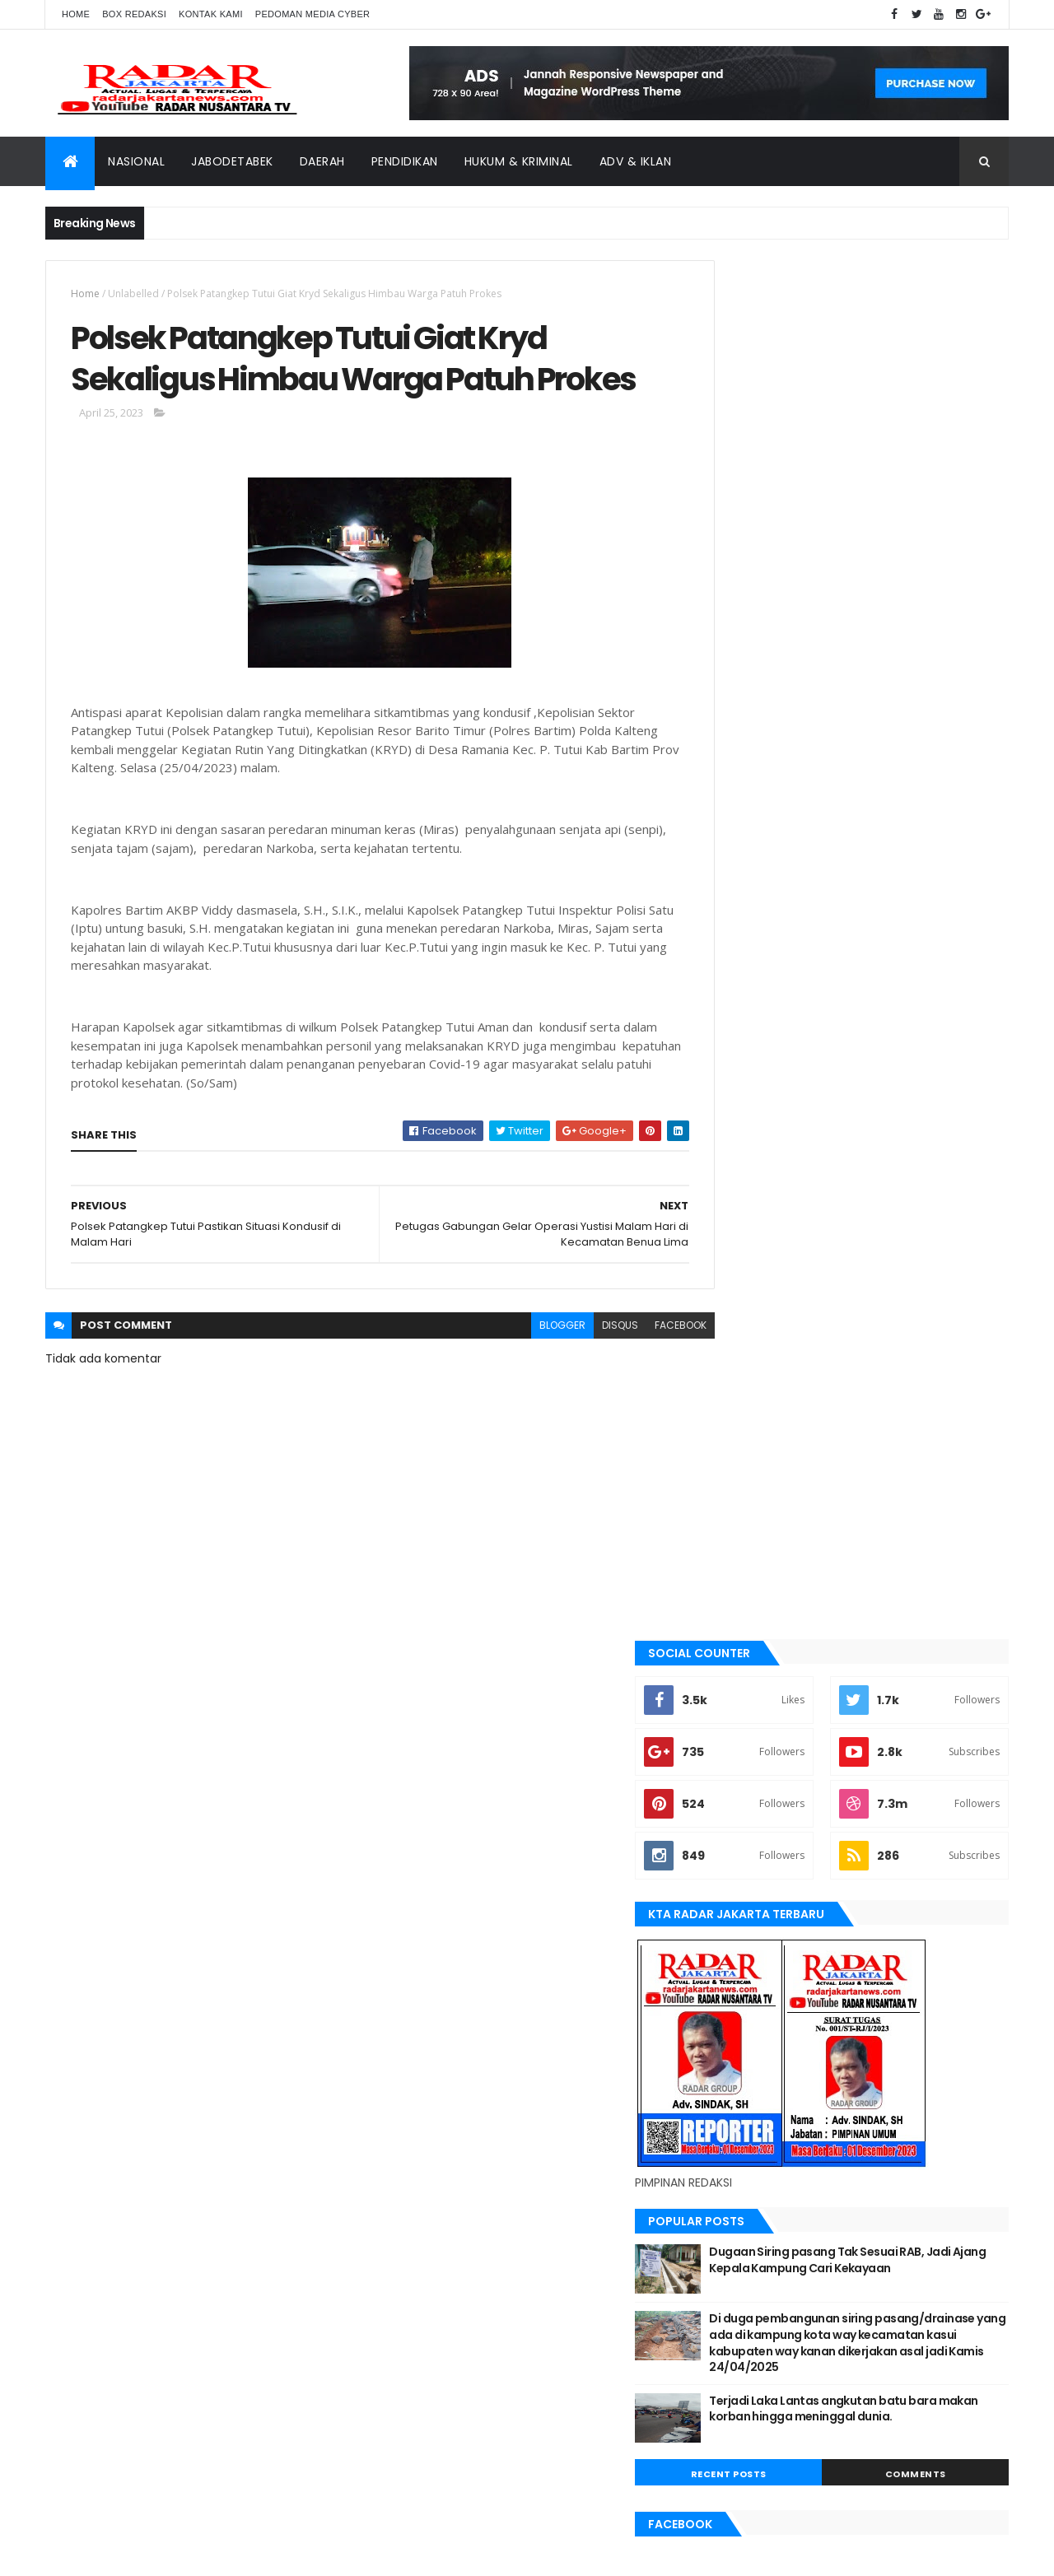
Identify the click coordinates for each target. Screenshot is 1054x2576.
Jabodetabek (232, 161)
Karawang (748, 1704)
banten (739, 1453)
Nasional (136, 161)
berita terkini (754, 1565)
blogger (525, 1374)
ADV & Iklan (635, 161)
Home (76, 14)
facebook (643, 1374)
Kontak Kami (211, 14)
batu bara (745, 1481)
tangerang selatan (770, 1954)
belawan (742, 1537)
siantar (740, 1898)
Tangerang (749, 1926)
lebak (735, 1732)
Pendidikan (404, 161)
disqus (583, 1374)
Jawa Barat (749, 1648)
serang (740, 1871)
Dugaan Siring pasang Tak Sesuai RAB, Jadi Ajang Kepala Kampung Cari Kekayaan (891, 888)
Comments (933, 1110)
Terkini (738, 1982)
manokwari (750, 1759)
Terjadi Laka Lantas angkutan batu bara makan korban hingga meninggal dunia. (892, 1053)
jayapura (744, 1676)
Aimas (736, 1425)
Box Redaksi (134, 14)
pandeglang (751, 1843)
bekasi (737, 1509)
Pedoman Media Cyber (313, 14)
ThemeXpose (137, 2553)
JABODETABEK (752, 1593)
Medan (737, 1787)
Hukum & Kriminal (518, 161)
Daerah (322, 161)
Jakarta (741, 1620)
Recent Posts (785, 1110)
